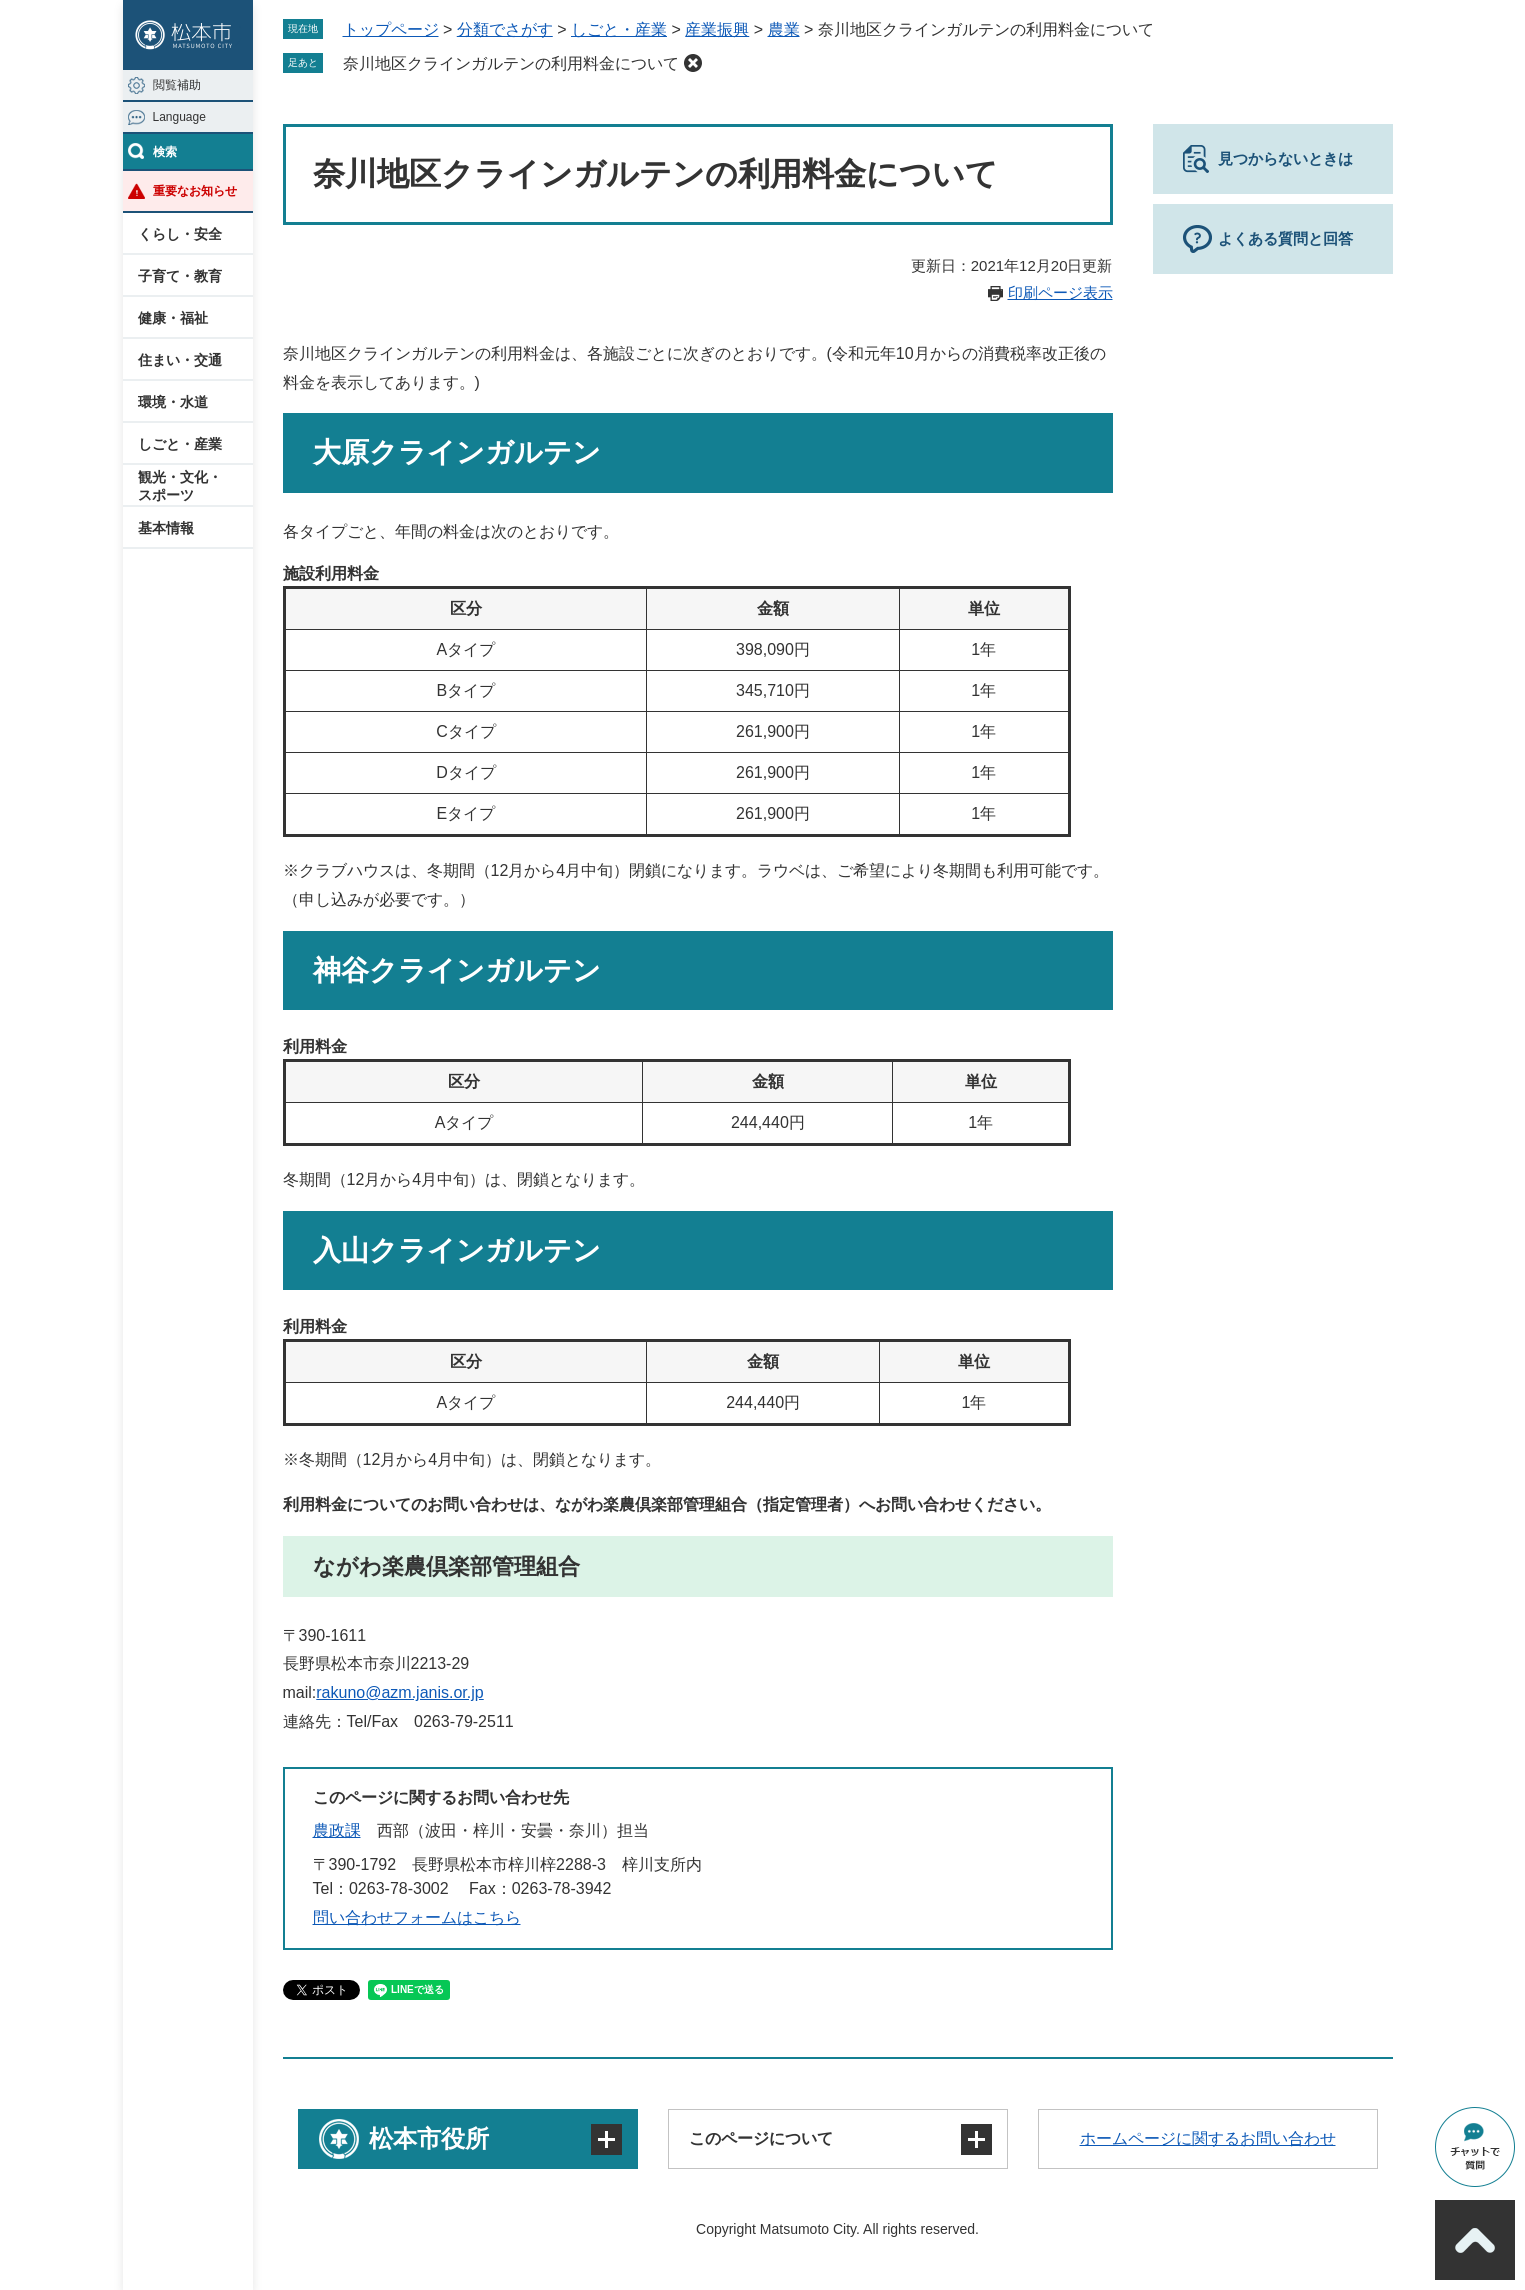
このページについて (761, 2138)
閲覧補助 (177, 85)
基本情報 (166, 528)
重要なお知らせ (195, 191)
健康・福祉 (173, 318)
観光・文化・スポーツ (180, 486)
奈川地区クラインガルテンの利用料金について (511, 63)
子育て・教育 (180, 276)
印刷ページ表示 (1060, 292)
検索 (165, 152)
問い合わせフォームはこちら (417, 1917)
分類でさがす (505, 29)
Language (179, 117)
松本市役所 (429, 2138)
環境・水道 (173, 402)
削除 (693, 63)
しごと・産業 (180, 444)
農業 (784, 29)
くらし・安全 (180, 234)
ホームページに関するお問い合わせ (1208, 2138)
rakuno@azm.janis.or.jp (399, 1692)
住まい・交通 (180, 360)
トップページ (391, 29)
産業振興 (717, 29)
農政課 (337, 1830)
